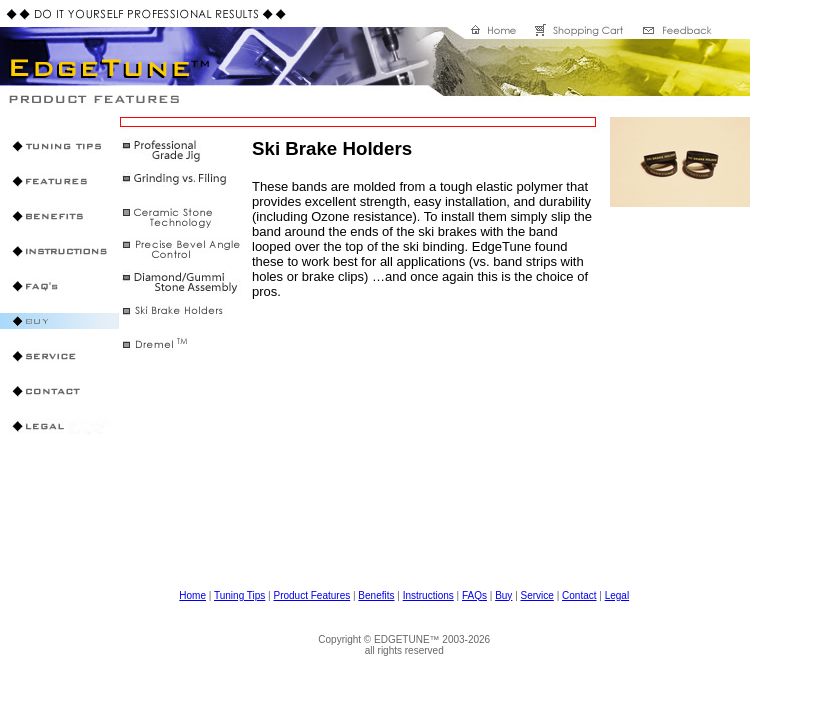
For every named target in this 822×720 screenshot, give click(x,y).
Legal (617, 595)
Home (192, 595)
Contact (579, 595)
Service (537, 595)
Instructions (428, 595)
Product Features (311, 595)
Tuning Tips (239, 595)
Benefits (376, 595)
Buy (503, 595)
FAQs (474, 595)
